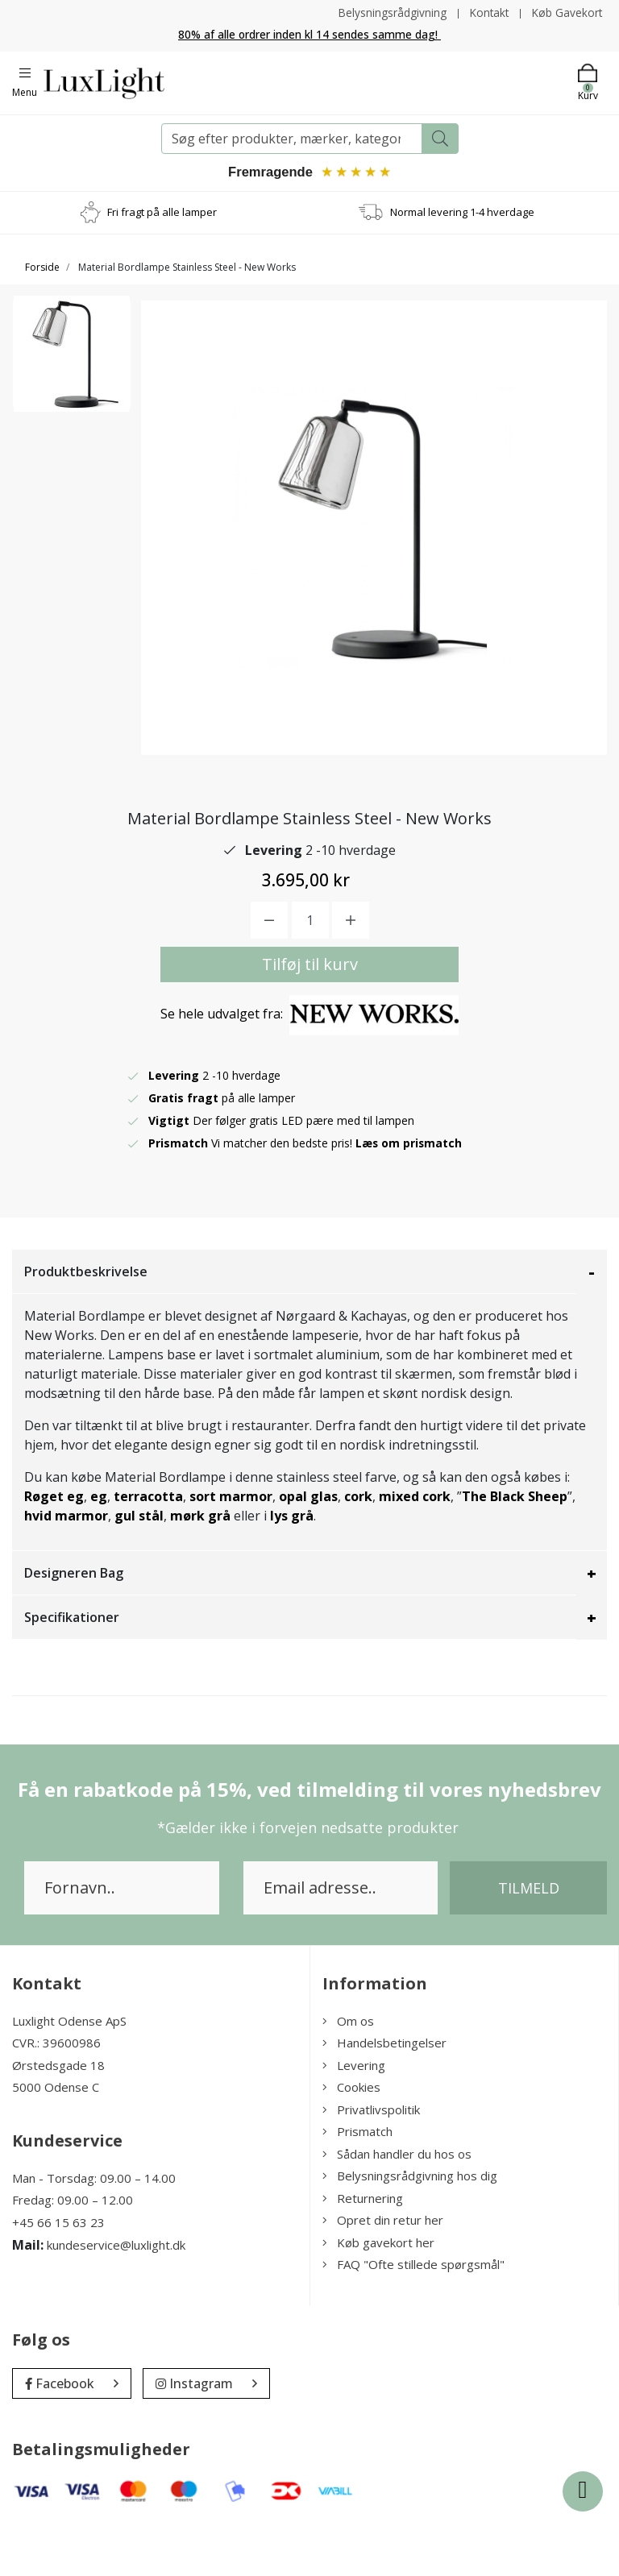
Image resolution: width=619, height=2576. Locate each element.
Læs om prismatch (409, 1192)
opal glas (308, 1545)
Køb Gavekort (566, 12)
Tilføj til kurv (310, 1013)
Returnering (362, 2247)
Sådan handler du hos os (397, 2203)
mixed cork (415, 1545)
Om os (348, 2070)
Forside (42, 268)
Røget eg (54, 1545)
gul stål (139, 1565)
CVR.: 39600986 (56, 2092)
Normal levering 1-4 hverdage (462, 212)
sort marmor (230, 1545)
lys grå (292, 1565)
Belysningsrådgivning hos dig (409, 2225)
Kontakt (486, 12)
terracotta (148, 1545)
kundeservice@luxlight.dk (116, 2294)
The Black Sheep (514, 1545)
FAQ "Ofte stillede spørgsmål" (413, 2313)
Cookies (351, 2136)
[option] (71, 359)
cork (358, 1545)
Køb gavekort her (378, 2292)
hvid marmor (66, 1565)
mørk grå (200, 1565)
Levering (353, 2114)
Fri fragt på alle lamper (162, 212)
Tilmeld (528, 1937)
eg (98, 1545)
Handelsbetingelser (384, 2092)
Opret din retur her (382, 2269)
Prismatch (357, 2180)
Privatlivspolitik (371, 2159)
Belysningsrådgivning (388, 12)
